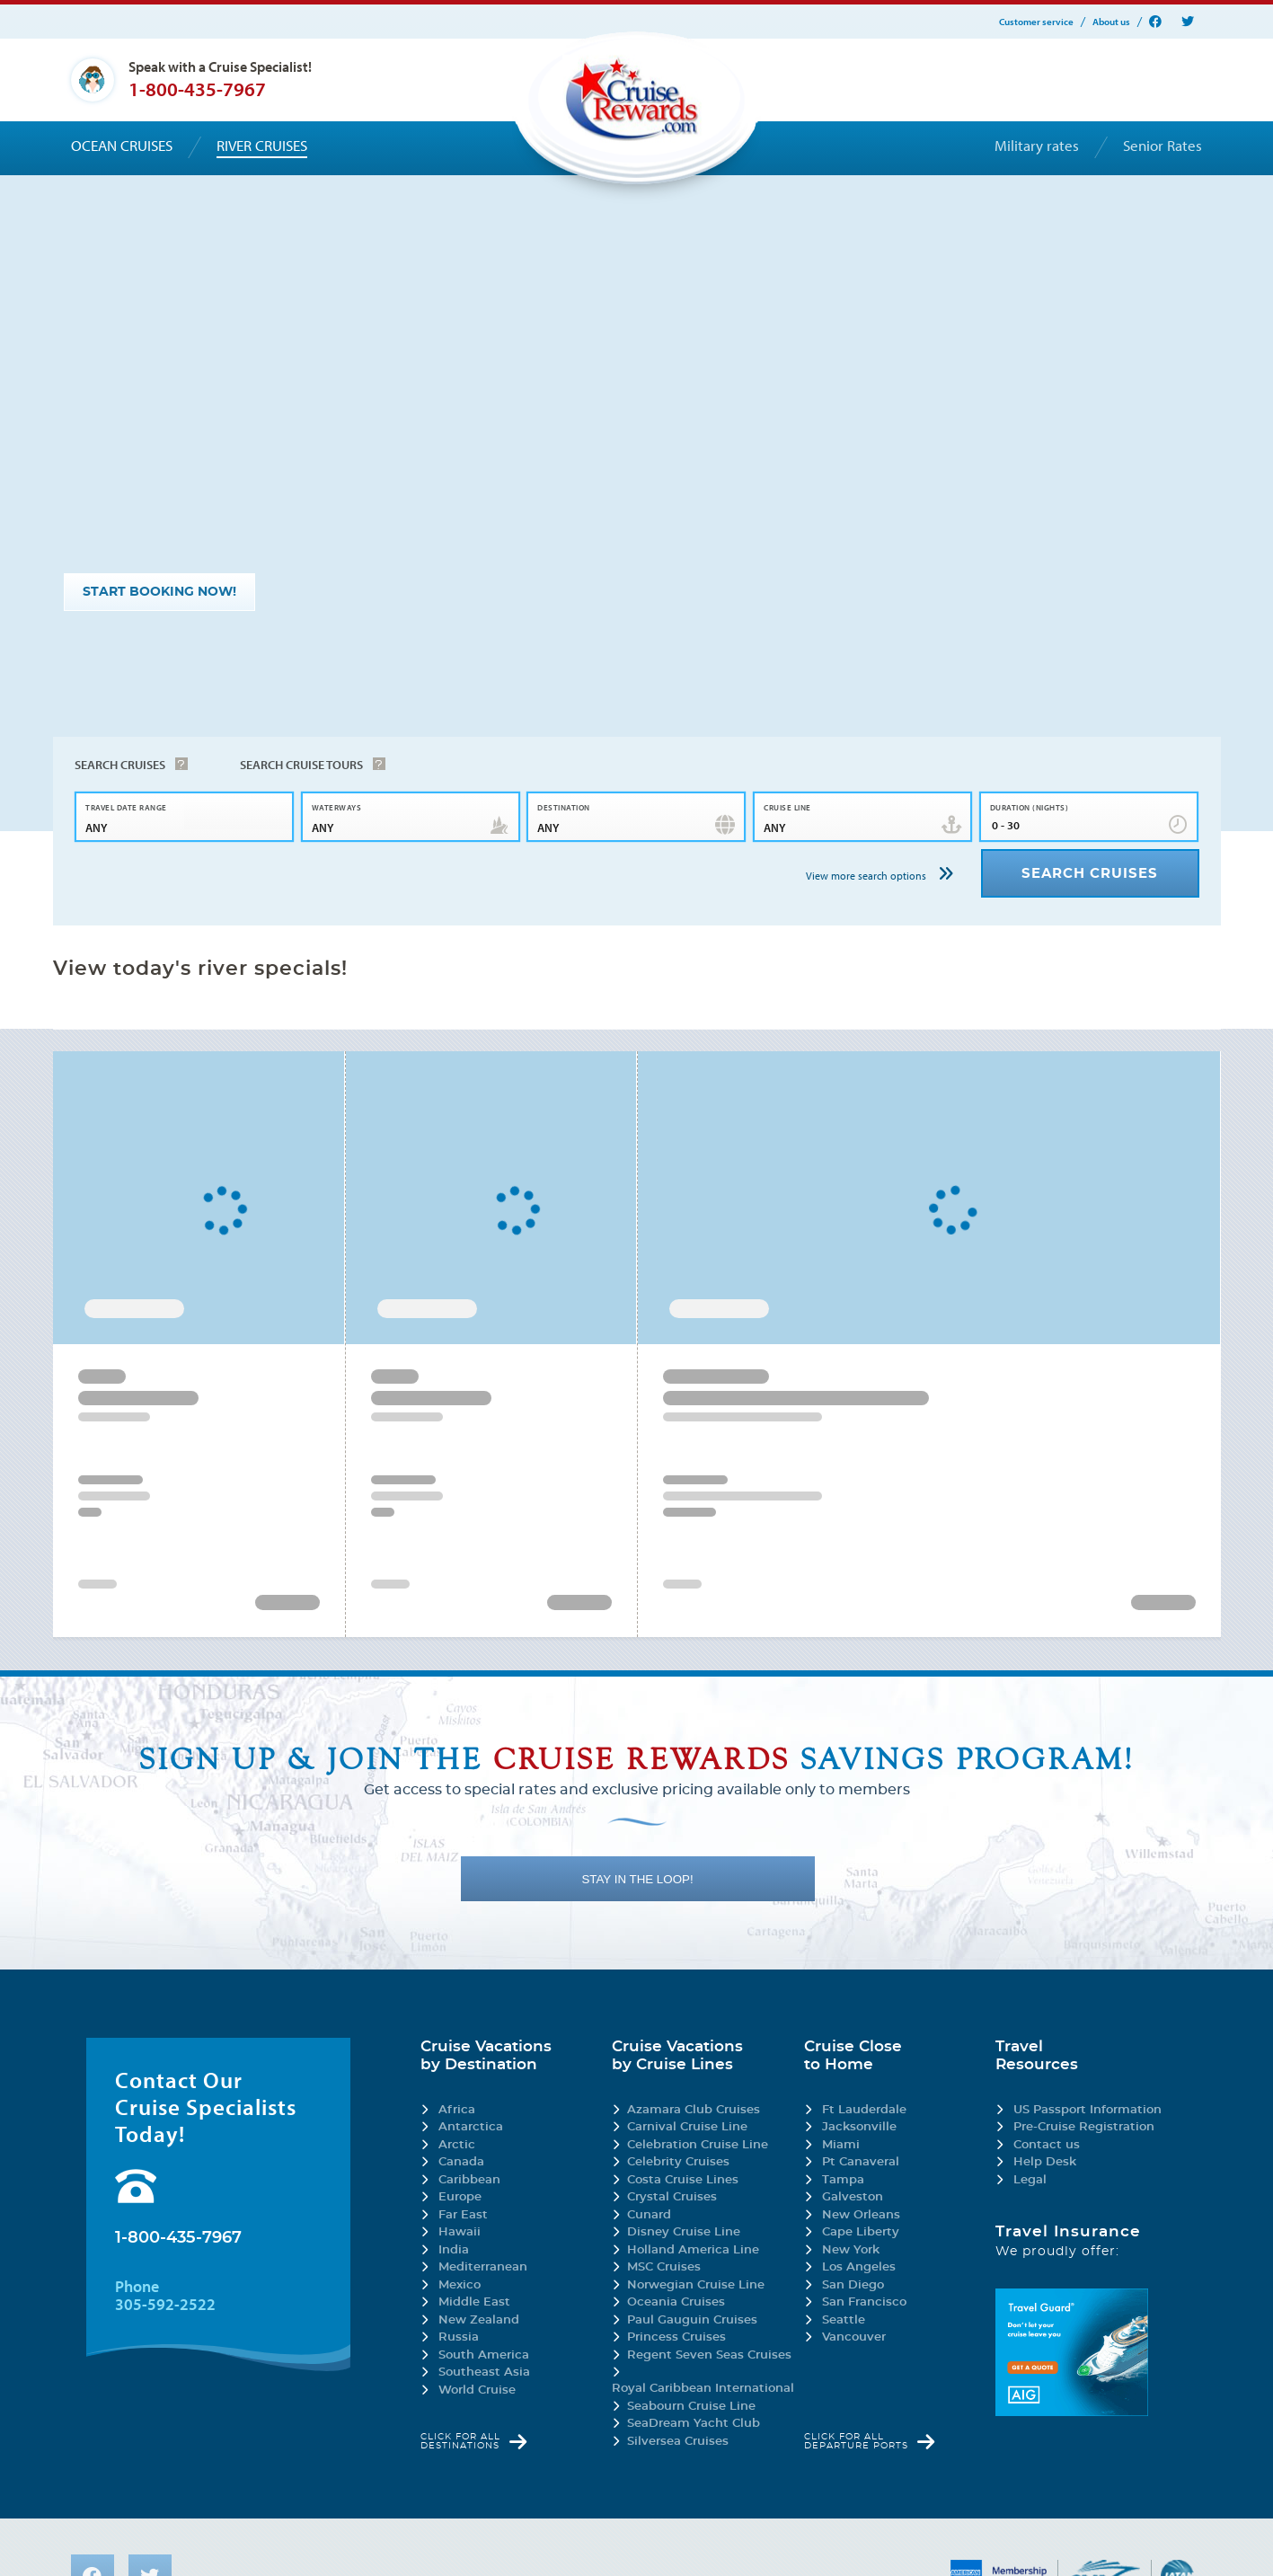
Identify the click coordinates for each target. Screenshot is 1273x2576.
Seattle (843, 2320)
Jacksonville (859, 2127)
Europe (460, 2197)
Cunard (649, 2215)
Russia (458, 2337)
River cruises (262, 146)
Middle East (474, 2302)
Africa (456, 2110)
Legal (1030, 2180)
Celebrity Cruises (678, 2162)
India (453, 2250)
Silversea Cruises (678, 2442)
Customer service (1036, 22)
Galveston (852, 2197)
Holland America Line (693, 2250)
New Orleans (861, 2215)
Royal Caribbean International (703, 2389)
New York (851, 2250)
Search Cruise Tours (301, 765)
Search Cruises (120, 765)
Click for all (460, 2441)
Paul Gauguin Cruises (692, 2320)
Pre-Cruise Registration (1083, 2127)
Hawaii (459, 2232)
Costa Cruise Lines (682, 2180)
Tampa (843, 2180)
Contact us (1046, 2145)
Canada (461, 2162)
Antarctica (470, 2127)
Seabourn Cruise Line (691, 2406)
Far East (463, 2215)
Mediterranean (482, 2267)
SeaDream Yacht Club (693, 2424)
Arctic (456, 2145)
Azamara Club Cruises (693, 2110)
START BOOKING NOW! (159, 592)
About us (1111, 22)
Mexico (459, 2285)
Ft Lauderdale (864, 2110)
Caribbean (469, 2180)
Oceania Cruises (676, 2302)
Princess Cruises (676, 2337)
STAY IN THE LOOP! (637, 1879)
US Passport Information (1087, 2110)
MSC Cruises (664, 2267)
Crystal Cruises (672, 2197)
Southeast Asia (484, 2372)
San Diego (853, 2285)
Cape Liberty (860, 2232)
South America (483, 2355)
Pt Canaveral (860, 2162)
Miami (841, 2145)
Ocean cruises (121, 146)
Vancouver (854, 2337)
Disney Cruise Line (683, 2232)
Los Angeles (859, 2267)
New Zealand (478, 2320)
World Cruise (477, 2390)
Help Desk (1044, 2162)
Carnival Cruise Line (687, 2127)
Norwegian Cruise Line (696, 2285)
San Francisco (864, 2302)
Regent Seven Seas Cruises (709, 2355)
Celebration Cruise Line (697, 2145)
